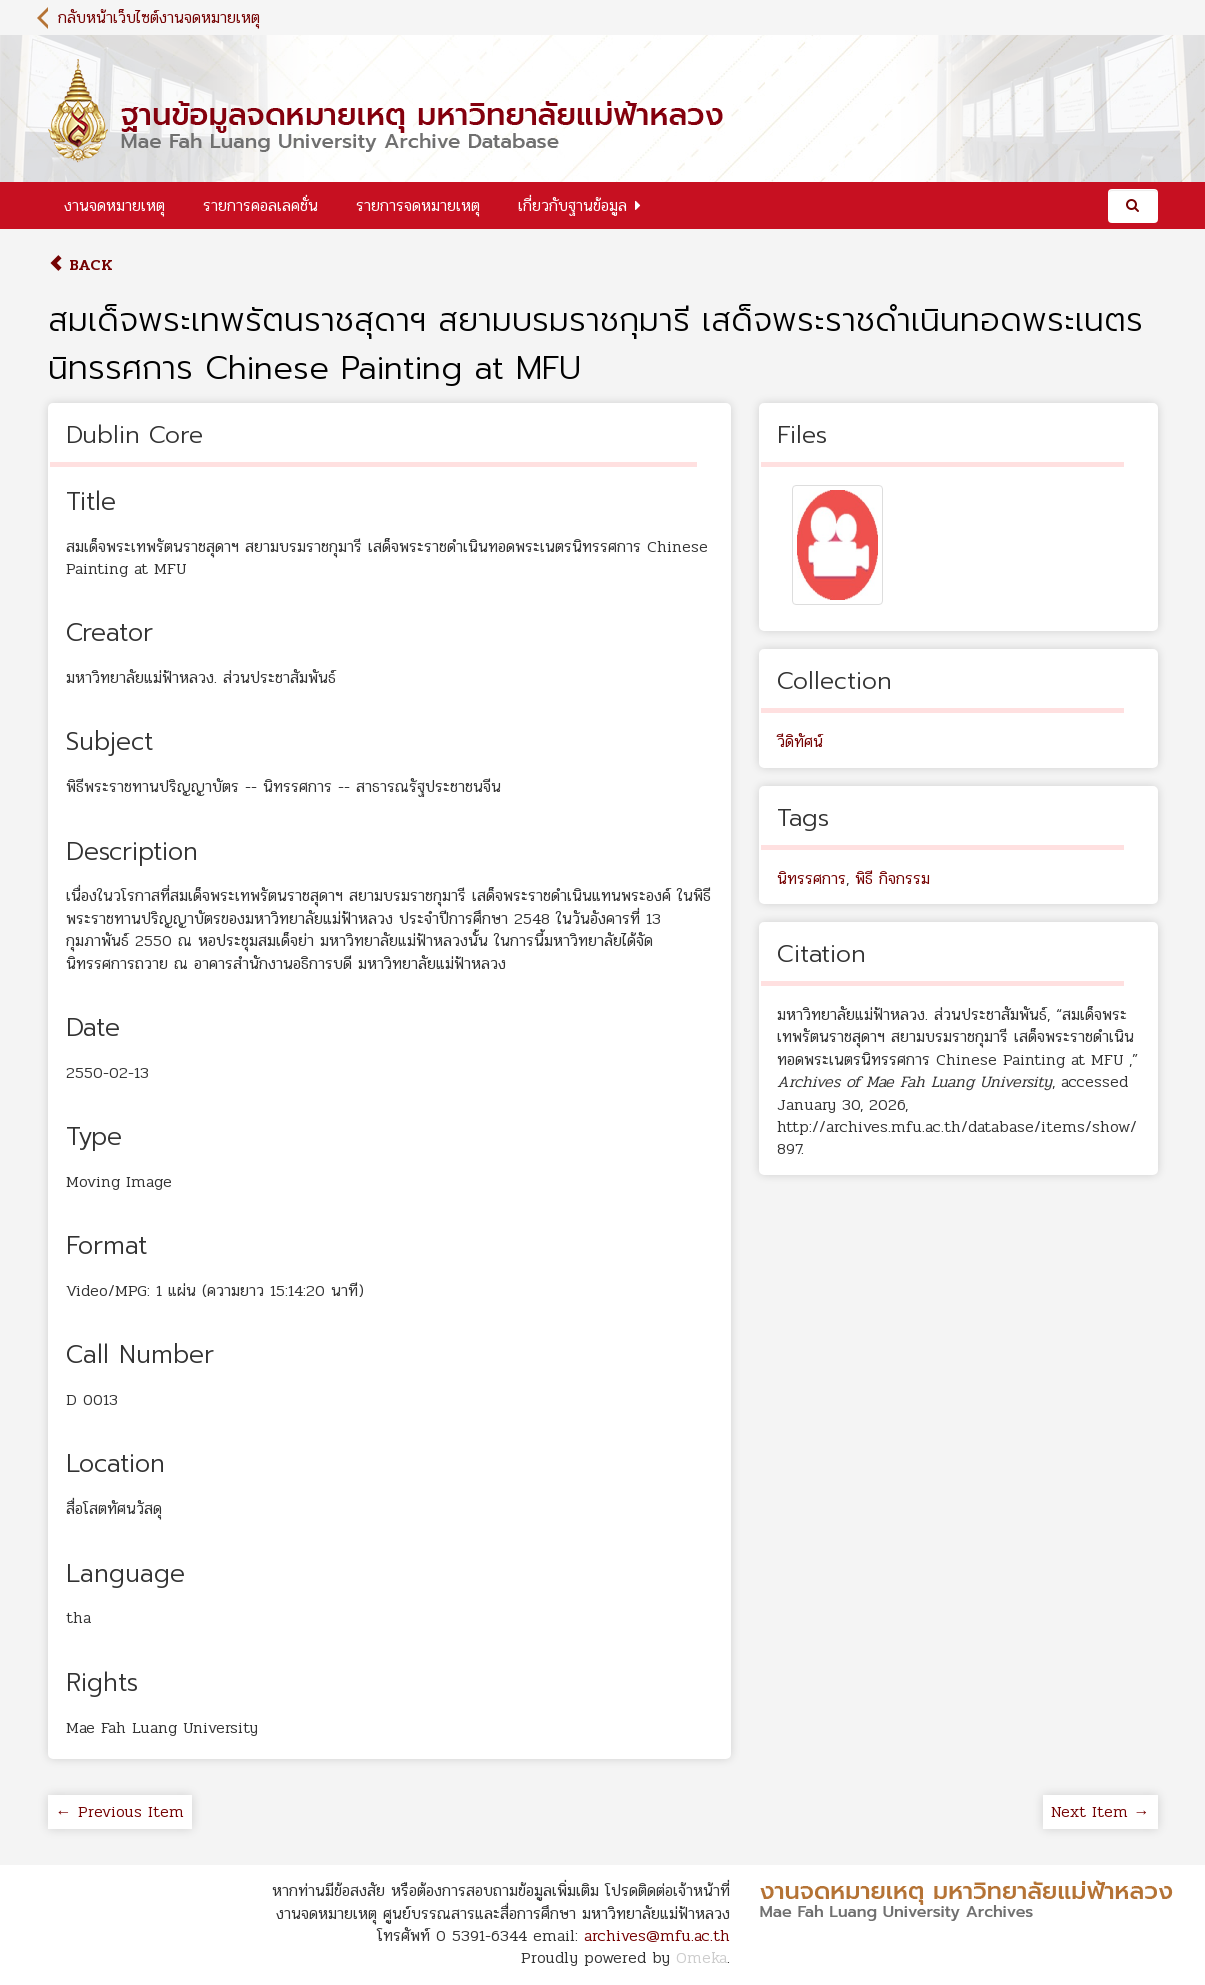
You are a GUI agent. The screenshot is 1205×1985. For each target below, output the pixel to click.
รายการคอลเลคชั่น (260, 205)
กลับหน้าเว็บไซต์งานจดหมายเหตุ (159, 17)
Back (80, 264)
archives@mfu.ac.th (657, 1935)
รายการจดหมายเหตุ (418, 205)
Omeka (701, 1957)
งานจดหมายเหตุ (114, 205)
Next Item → (1100, 1811)
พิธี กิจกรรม (892, 878)
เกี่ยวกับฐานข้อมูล (572, 205)
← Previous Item (120, 1811)
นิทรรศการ (811, 878)
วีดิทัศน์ (800, 741)
